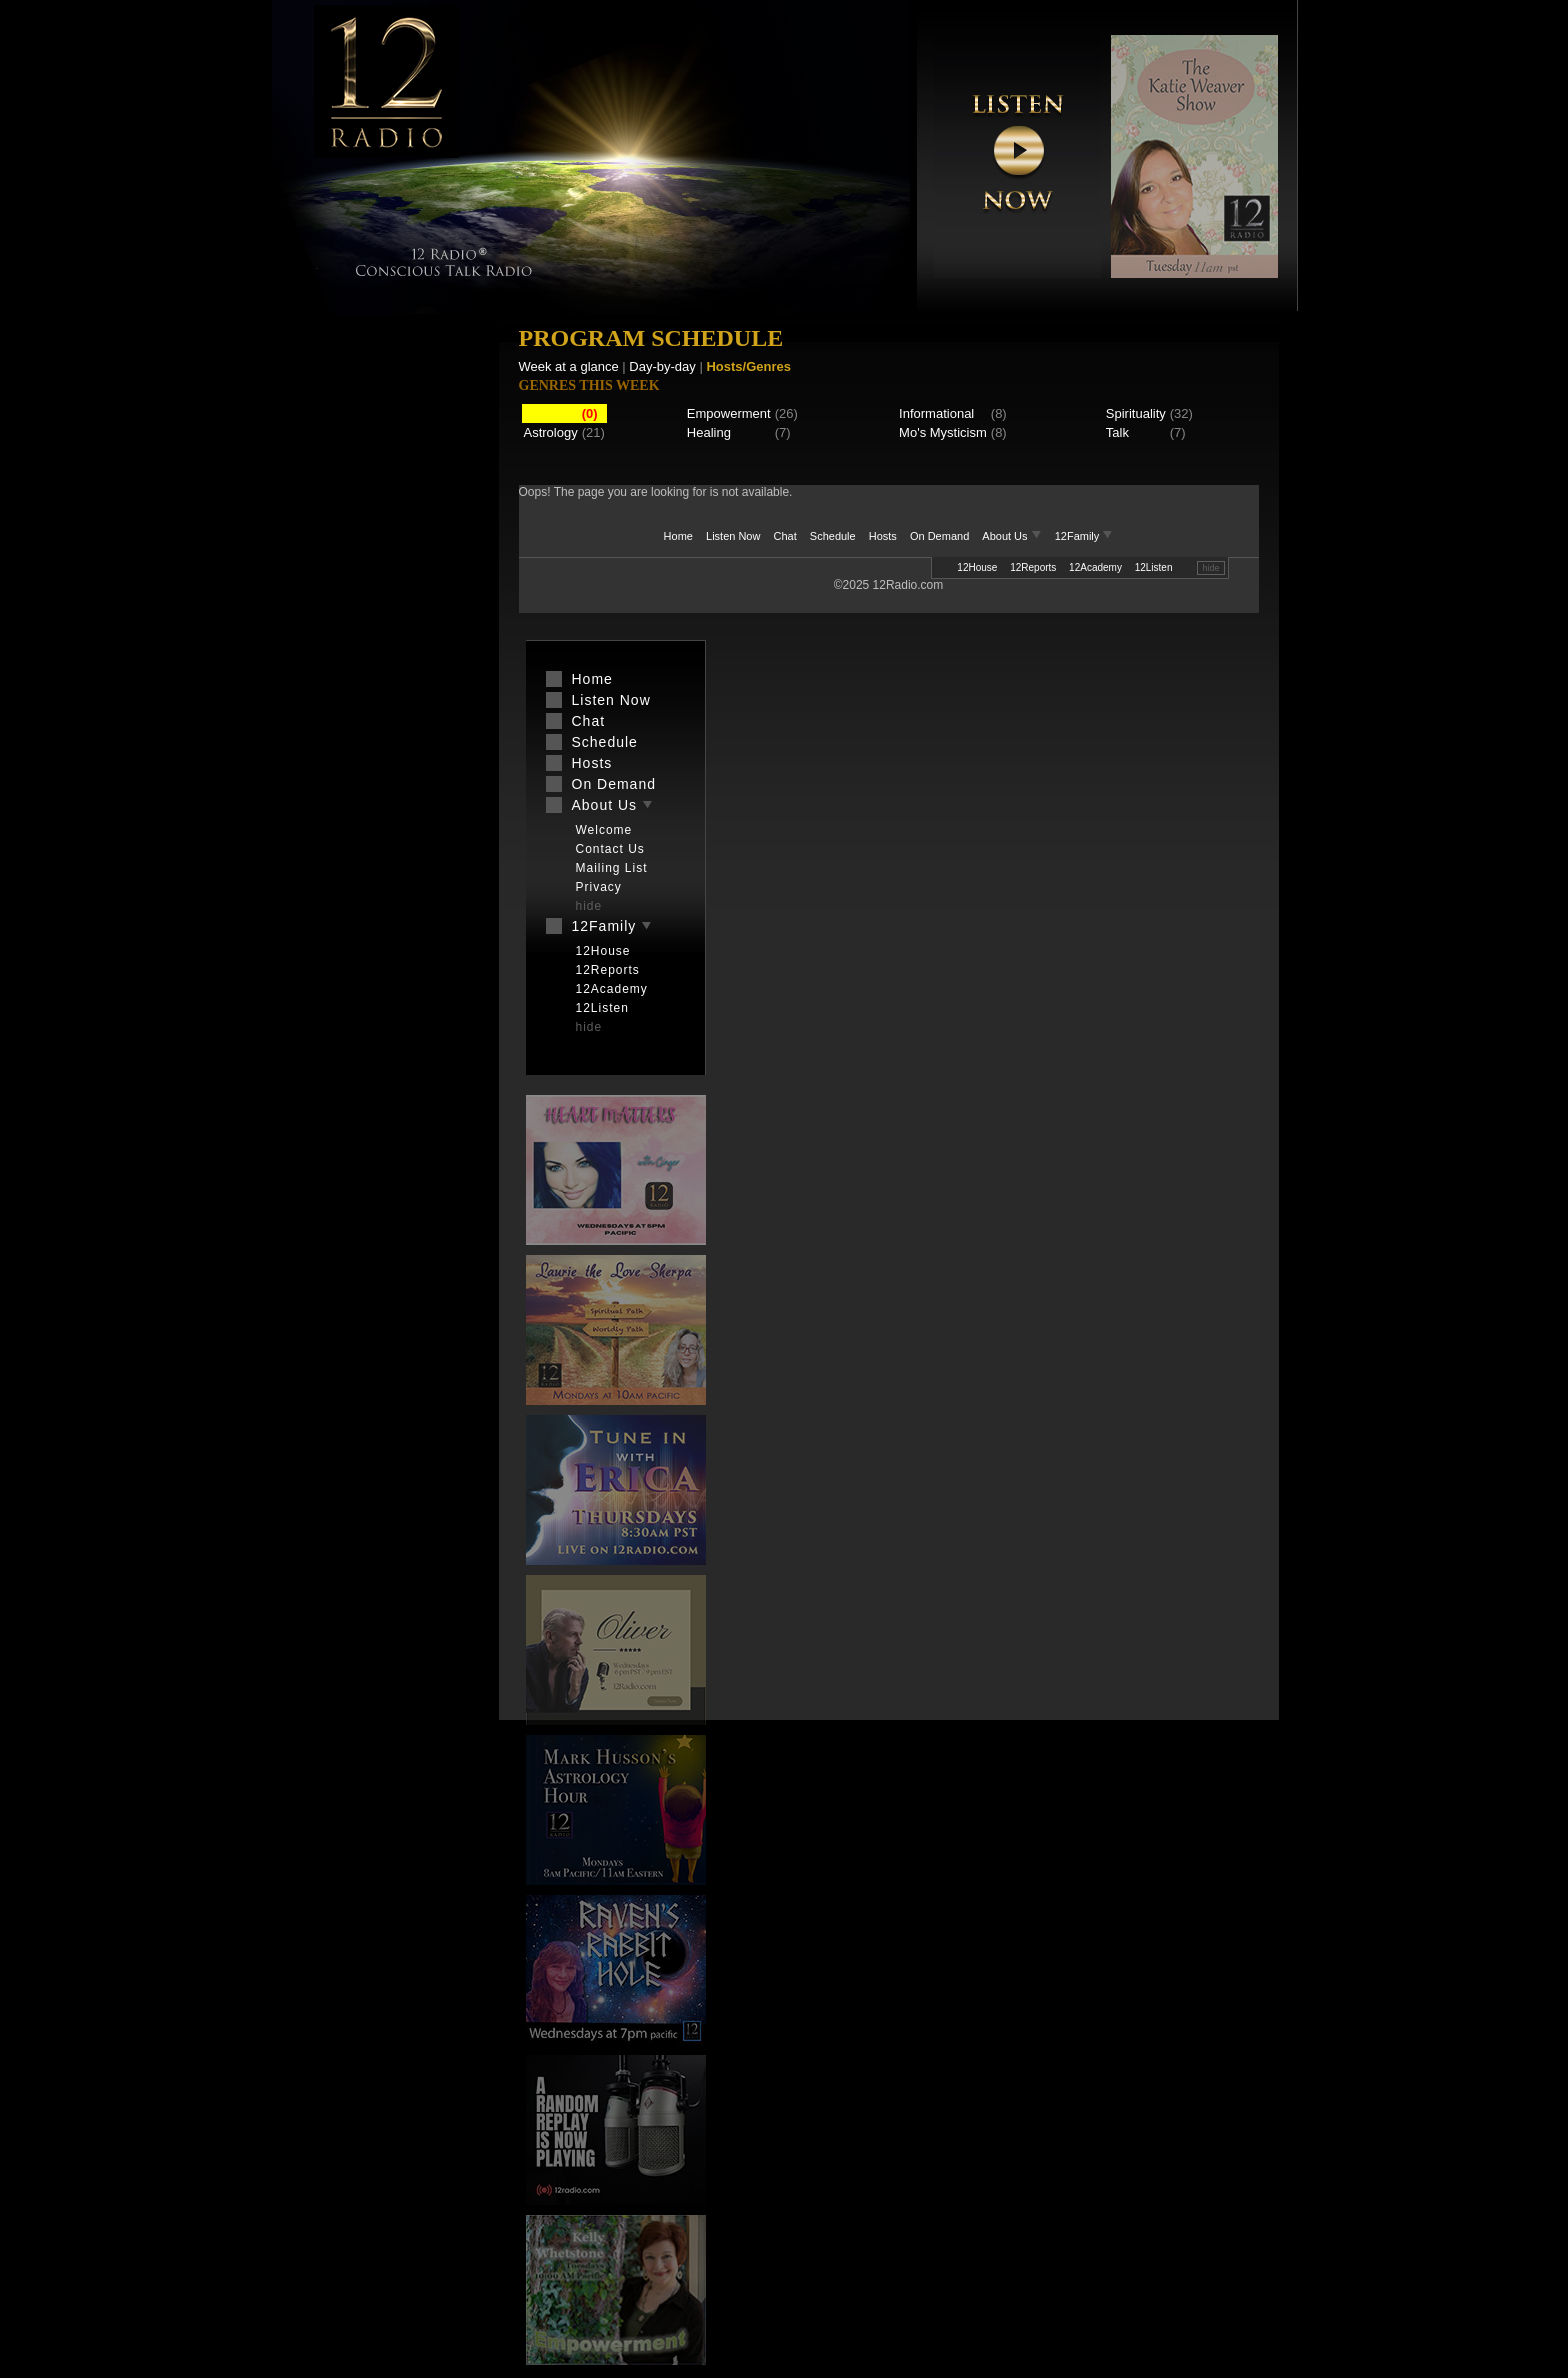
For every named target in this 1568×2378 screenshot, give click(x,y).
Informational (936, 413)
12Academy (1095, 567)
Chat (785, 536)
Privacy (599, 887)
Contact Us (610, 849)
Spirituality (1136, 413)
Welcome (604, 830)
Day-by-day (662, 366)
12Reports (1033, 567)
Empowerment (729, 413)
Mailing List (612, 868)
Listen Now (733, 536)
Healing (709, 432)
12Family (1084, 536)
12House (977, 567)
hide (1210, 568)
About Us (1013, 536)
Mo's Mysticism (943, 432)
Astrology (551, 432)
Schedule (833, 536)
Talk (1117, 432)
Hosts (883, 536)
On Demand (939, 536)
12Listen (1154, 567)
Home (678, 536)
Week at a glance (569, 366)
